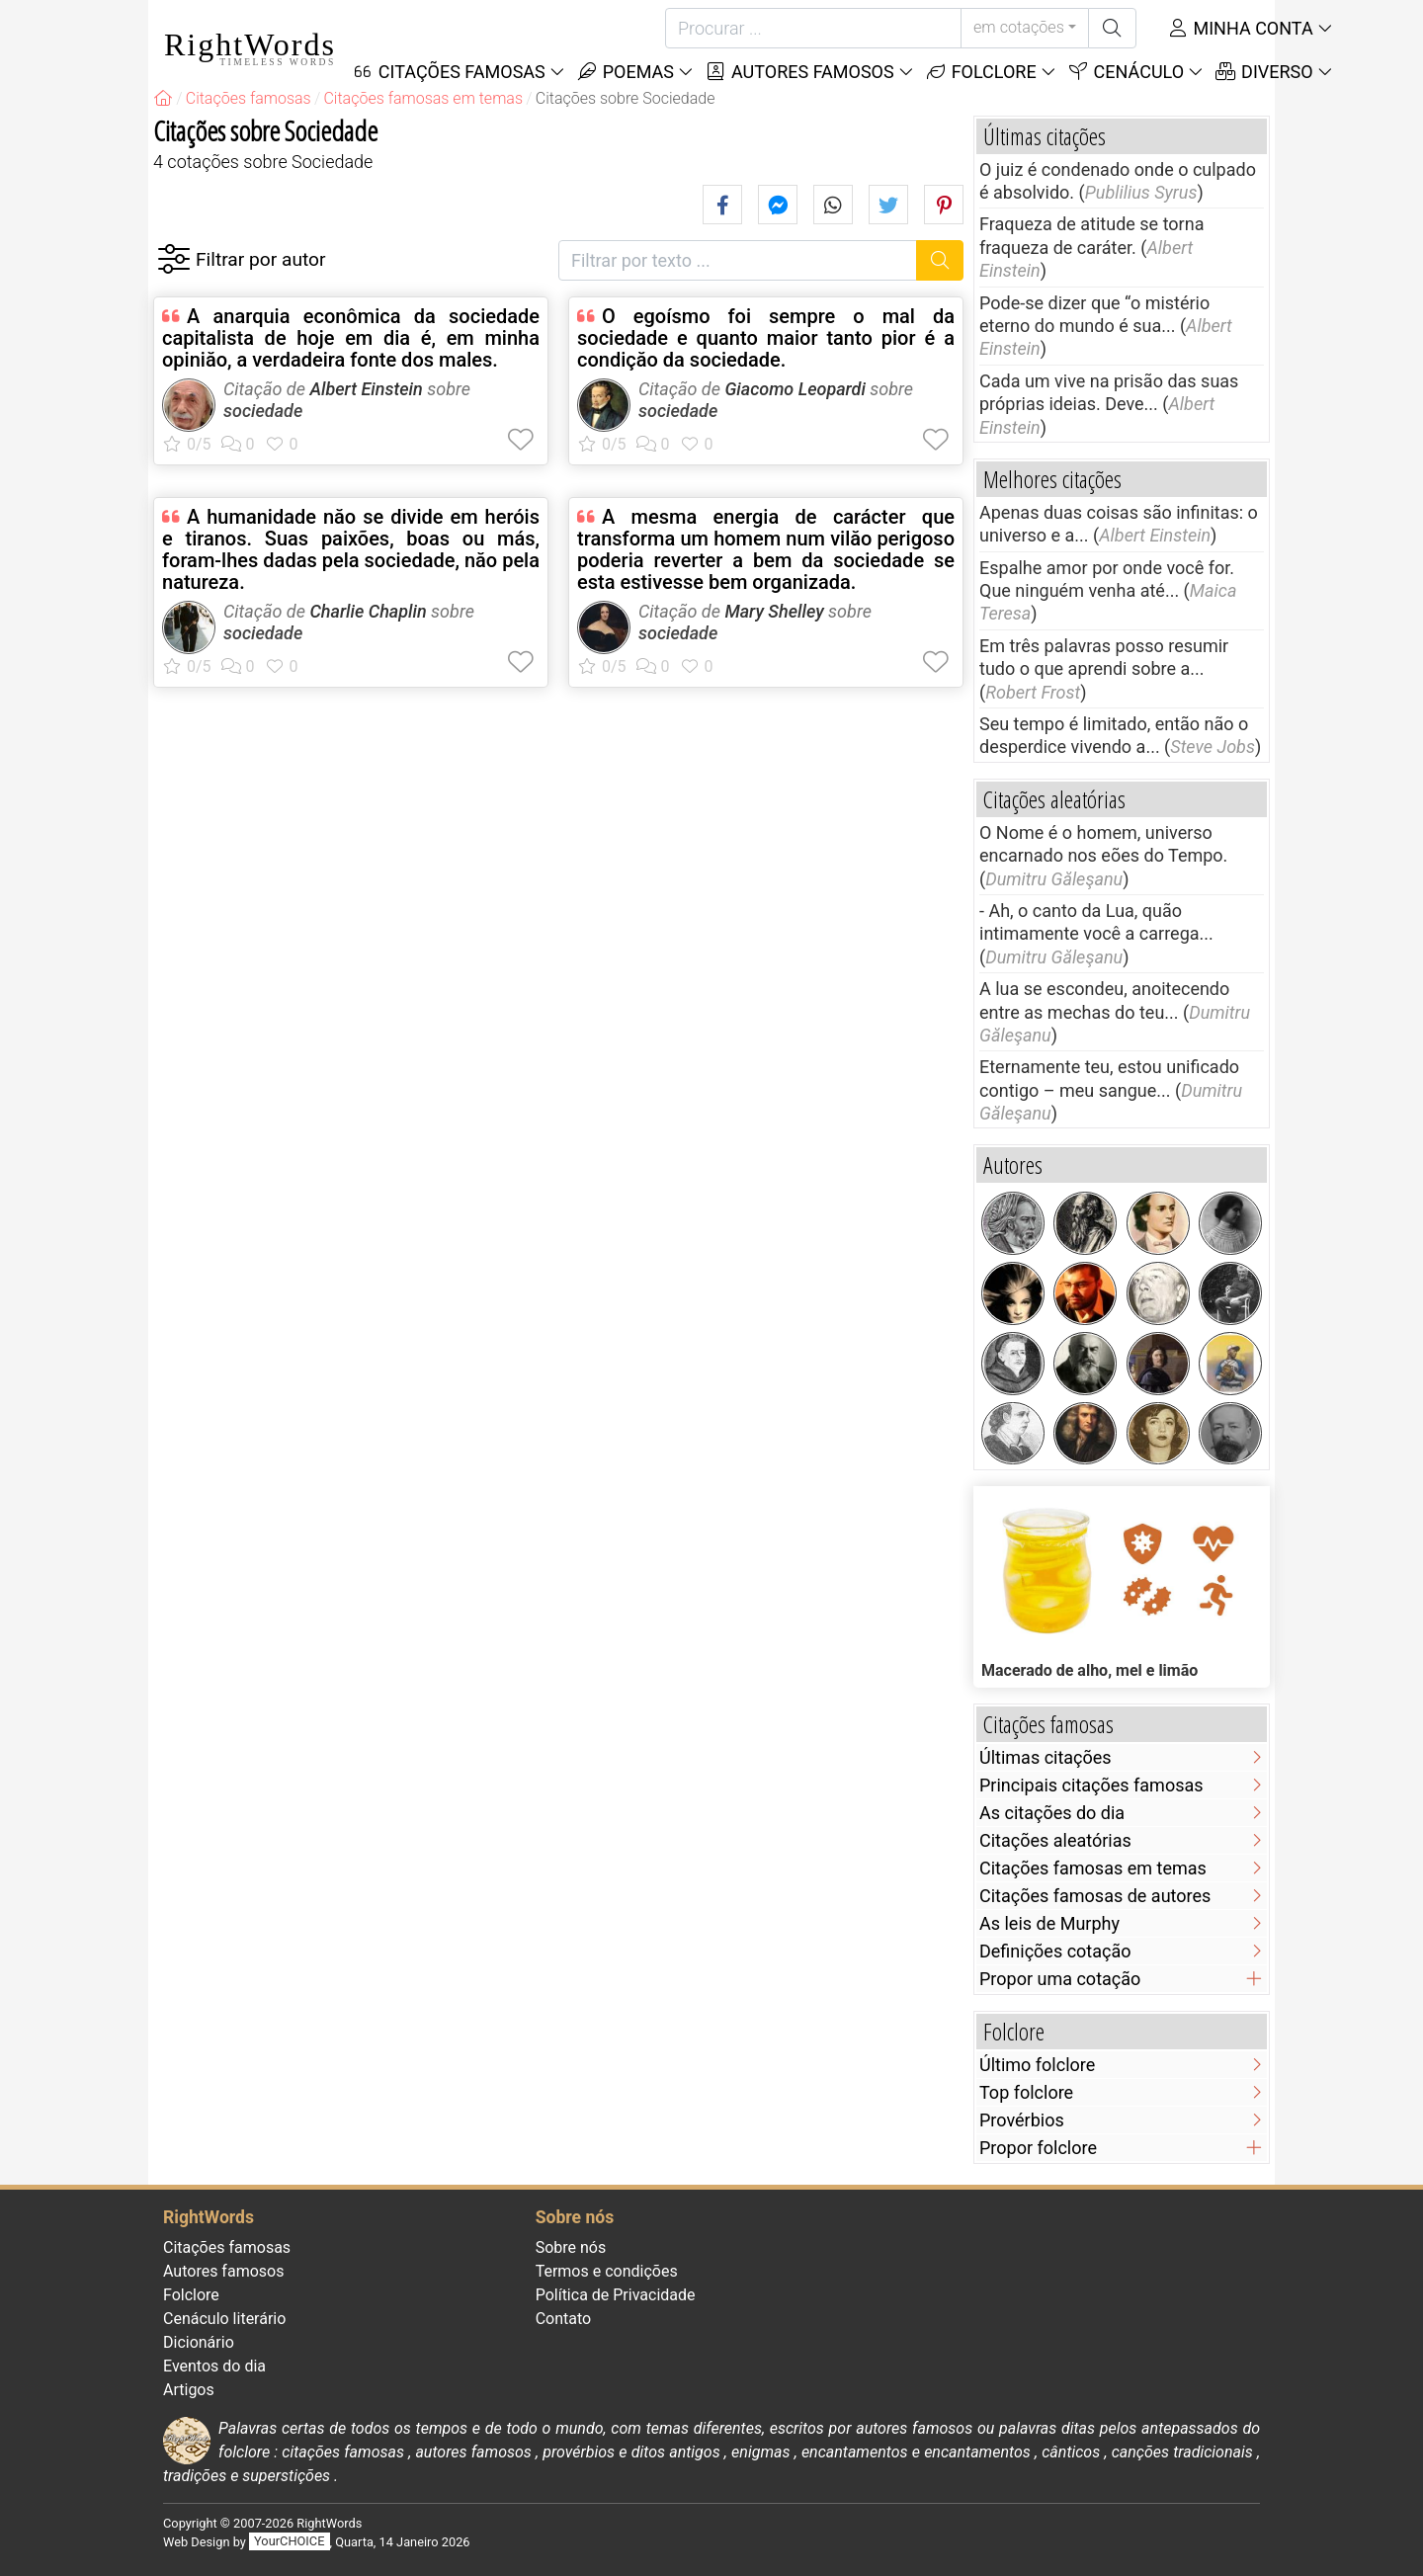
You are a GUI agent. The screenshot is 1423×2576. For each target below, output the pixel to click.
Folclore (981, 71)
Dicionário (198, 2342)
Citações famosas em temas (1093, 1868)
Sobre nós (571, 2247)
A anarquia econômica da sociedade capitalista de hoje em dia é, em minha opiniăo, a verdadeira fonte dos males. (351, 338)
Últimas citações (1045, 1757)
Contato (564, 2318)
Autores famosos (799, 71)
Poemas (625, 71)
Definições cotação (1054, 1951)
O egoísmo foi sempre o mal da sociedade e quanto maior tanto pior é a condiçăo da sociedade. (766, 338)
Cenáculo (1125, 71)
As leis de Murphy (1049, 1923)
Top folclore (1026, 2092)
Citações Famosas (448, 71)
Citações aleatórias (1055, 1840)
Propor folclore (1038, 2147)
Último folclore (1037, 2064)
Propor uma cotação (1059, 1978)
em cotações (1018, 27)
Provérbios (1021, 2120)
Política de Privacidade (616, 2294)
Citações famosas (227, 2247)
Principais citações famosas (1091, 1785)
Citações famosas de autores (1095, 1895)
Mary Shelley (773, 611)
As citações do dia (1052, 1812)
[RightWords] (163, 98)
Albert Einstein (365, 388)
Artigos (188, 2389)
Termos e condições (607, 2271)
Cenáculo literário (224, 2318)
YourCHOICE (289, 2541)
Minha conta (1240, 28)
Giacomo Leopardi (795, 388)
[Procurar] (813, 28)
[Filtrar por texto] (737, 260)
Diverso (1263, 71)
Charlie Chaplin (367, 611)
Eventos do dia (214, 2366)
